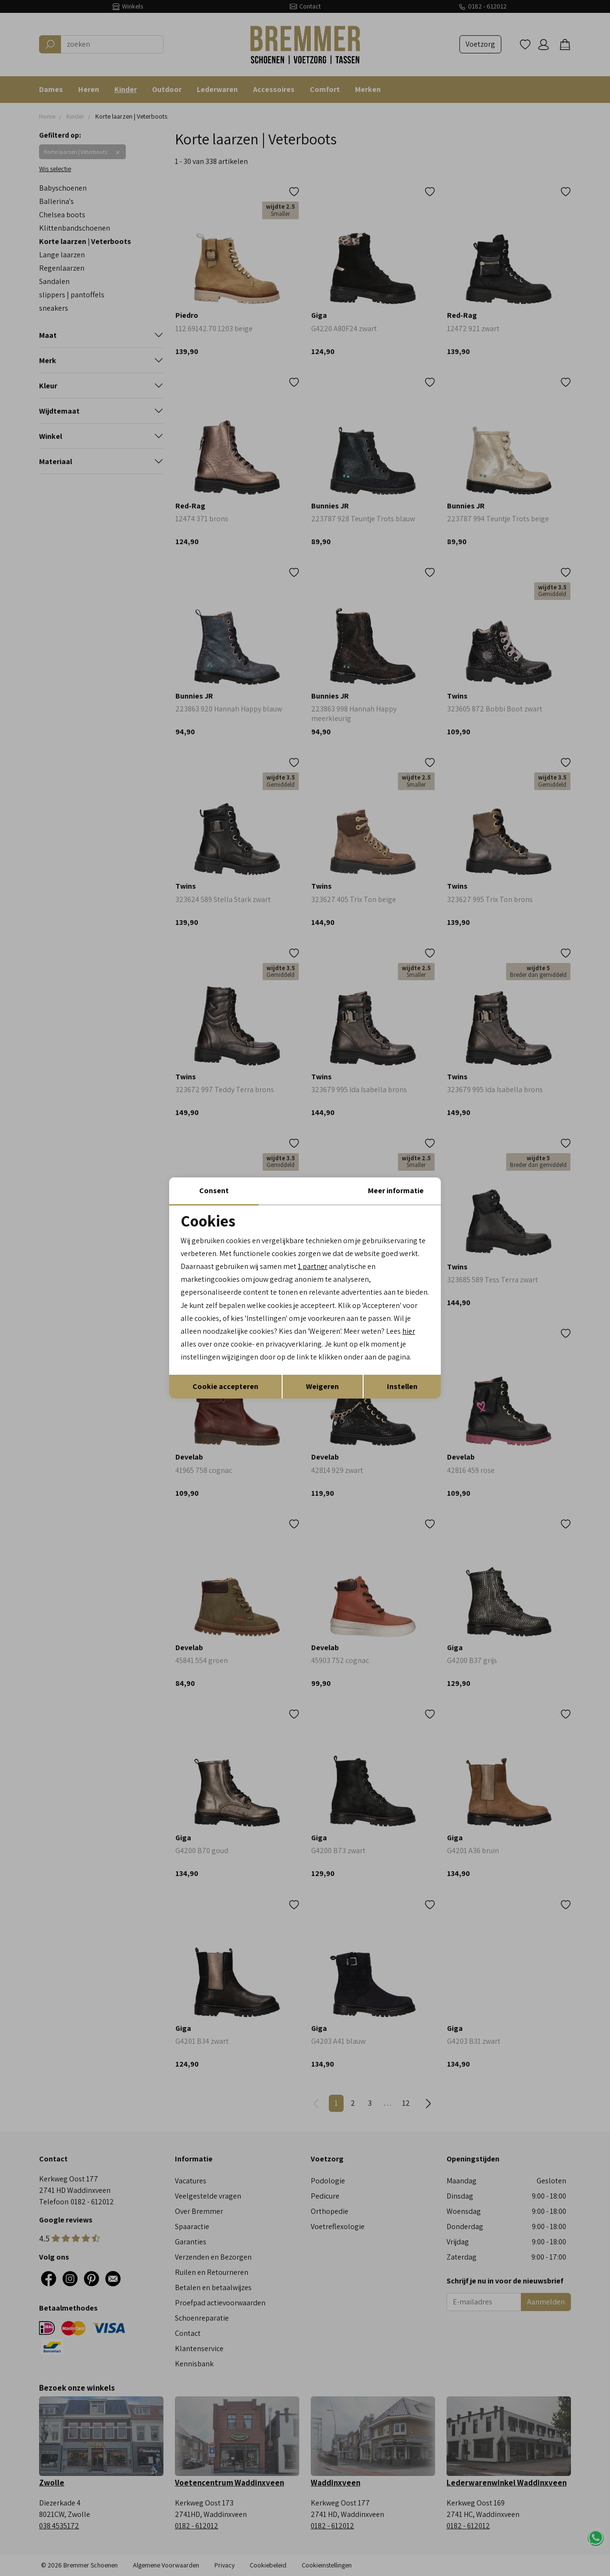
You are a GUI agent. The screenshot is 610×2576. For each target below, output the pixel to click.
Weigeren (322, 1386)
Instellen (402, 1386)
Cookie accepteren (225, 1386)
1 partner (312, 1266)
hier (408, 1331)
